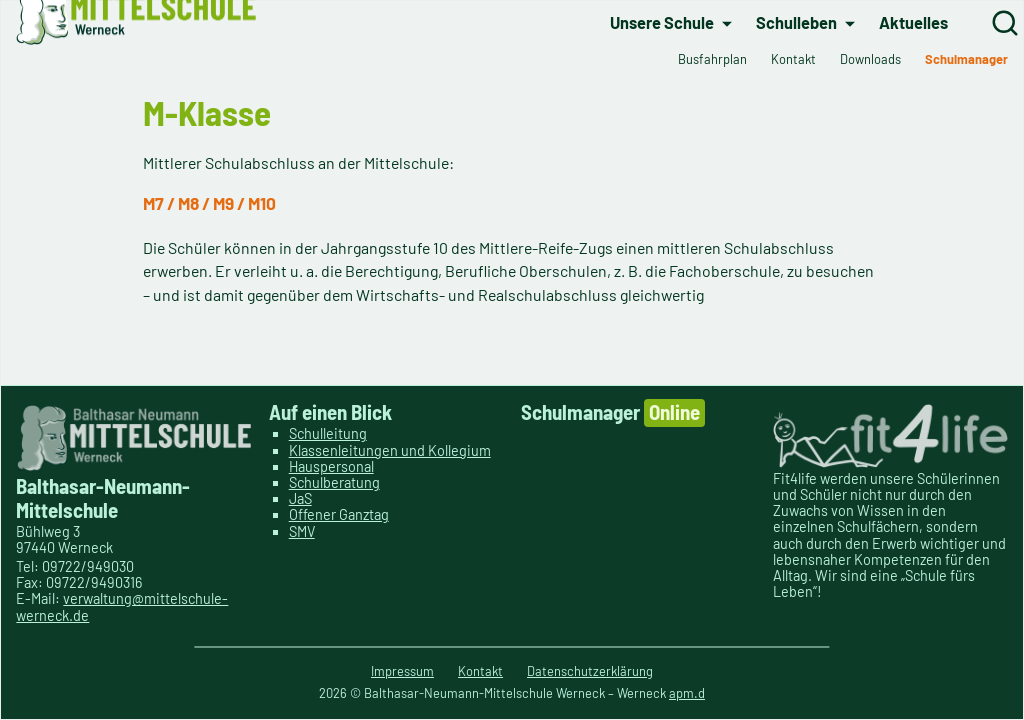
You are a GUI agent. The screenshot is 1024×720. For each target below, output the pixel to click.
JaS (300, 498)
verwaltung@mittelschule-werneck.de (122, 606)
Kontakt (480, 671)
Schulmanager (613, 413)
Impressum (402, 671)
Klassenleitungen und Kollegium (390, 450)
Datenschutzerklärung (590, 671)
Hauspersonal (331, 466)
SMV (302, 531)
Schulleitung (328, 433)
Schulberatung (334, 482)
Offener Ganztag (339, 514)
